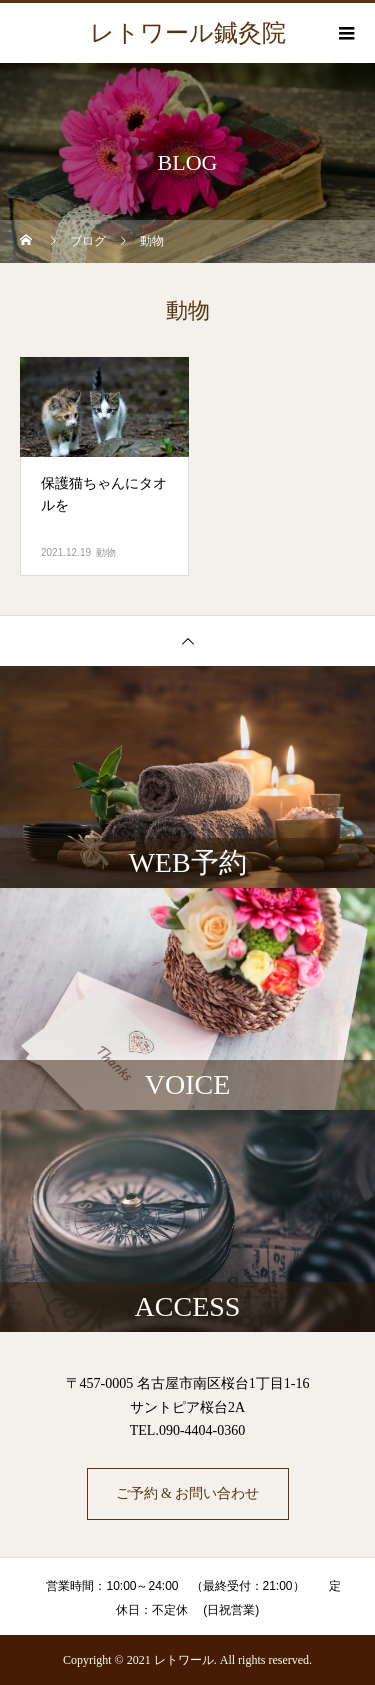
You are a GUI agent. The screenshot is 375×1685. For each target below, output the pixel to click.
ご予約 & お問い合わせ (188, 1493)
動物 (106, 552)
